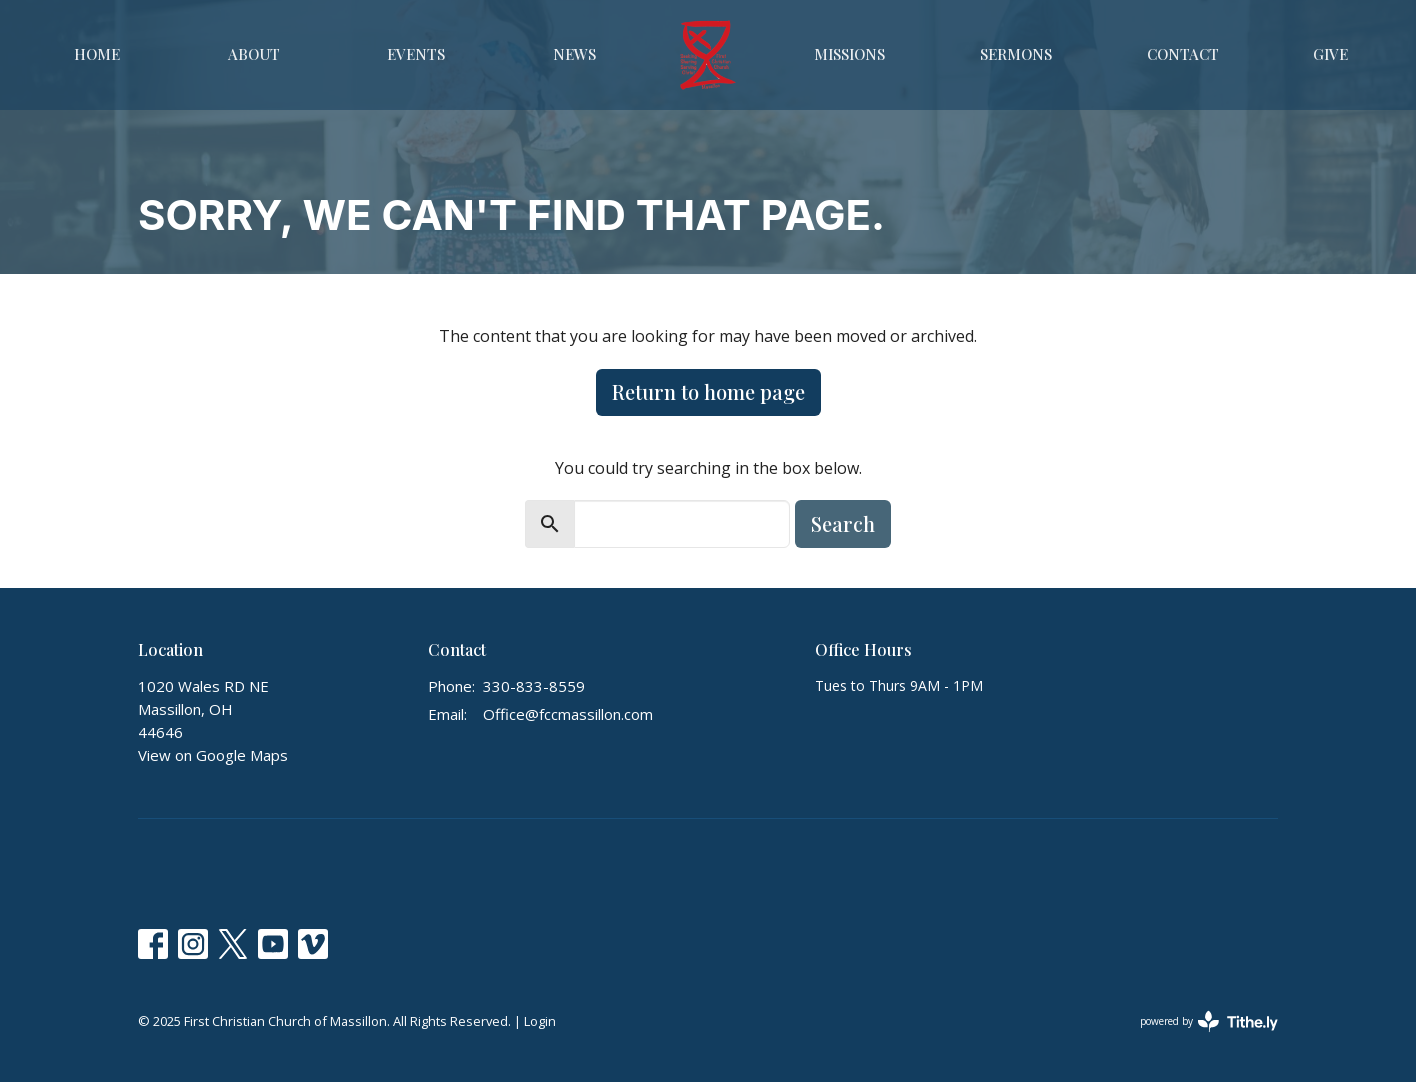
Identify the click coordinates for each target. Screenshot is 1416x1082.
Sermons (1016, 54)
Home (97, 54)
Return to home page (708, 391)
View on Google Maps (213, 755)
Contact (1183, 54)
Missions (849, 54)
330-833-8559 (534, 686)
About (254, 54)
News (574, 54)
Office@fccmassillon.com (568, 714)
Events (416, 54)
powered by (1209, 1021)
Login (540, 1021)
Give (1330, 54)
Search (843, 523)
